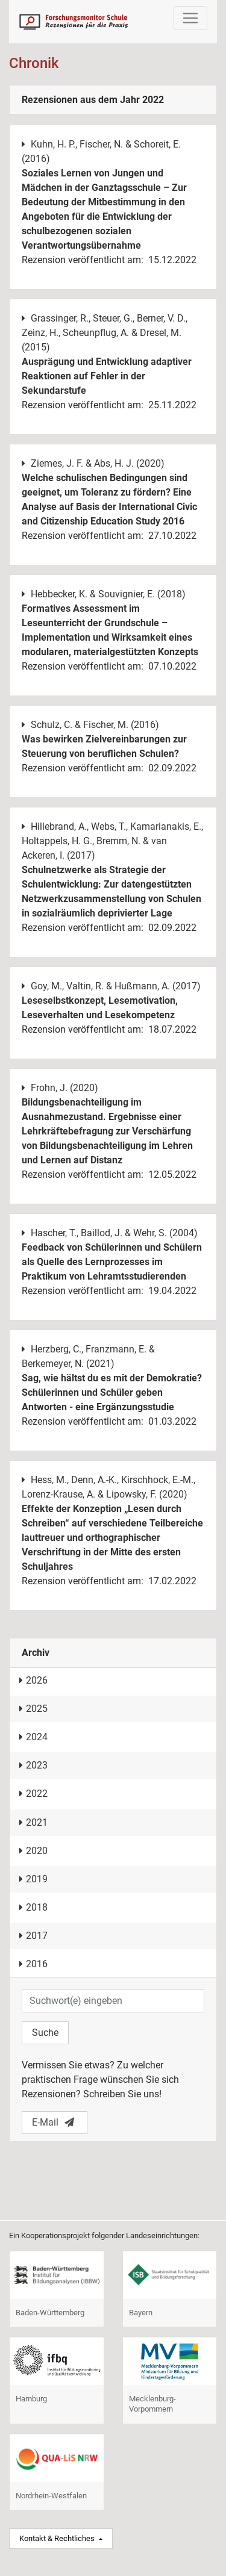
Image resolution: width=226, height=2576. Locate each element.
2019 (33, 1879)
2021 (33, 1822)
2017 (33, 1935)
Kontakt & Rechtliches (57, 2538)
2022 (33, 1793)
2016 (33, 1964)
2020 (33, 1850)
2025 (33, 1708)
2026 (33, 1680)
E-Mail (53, 2122)
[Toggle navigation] (190, 18)
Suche (45, 2032)
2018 (33, 1907)
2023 (33, 1765)
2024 (33, 1737)
